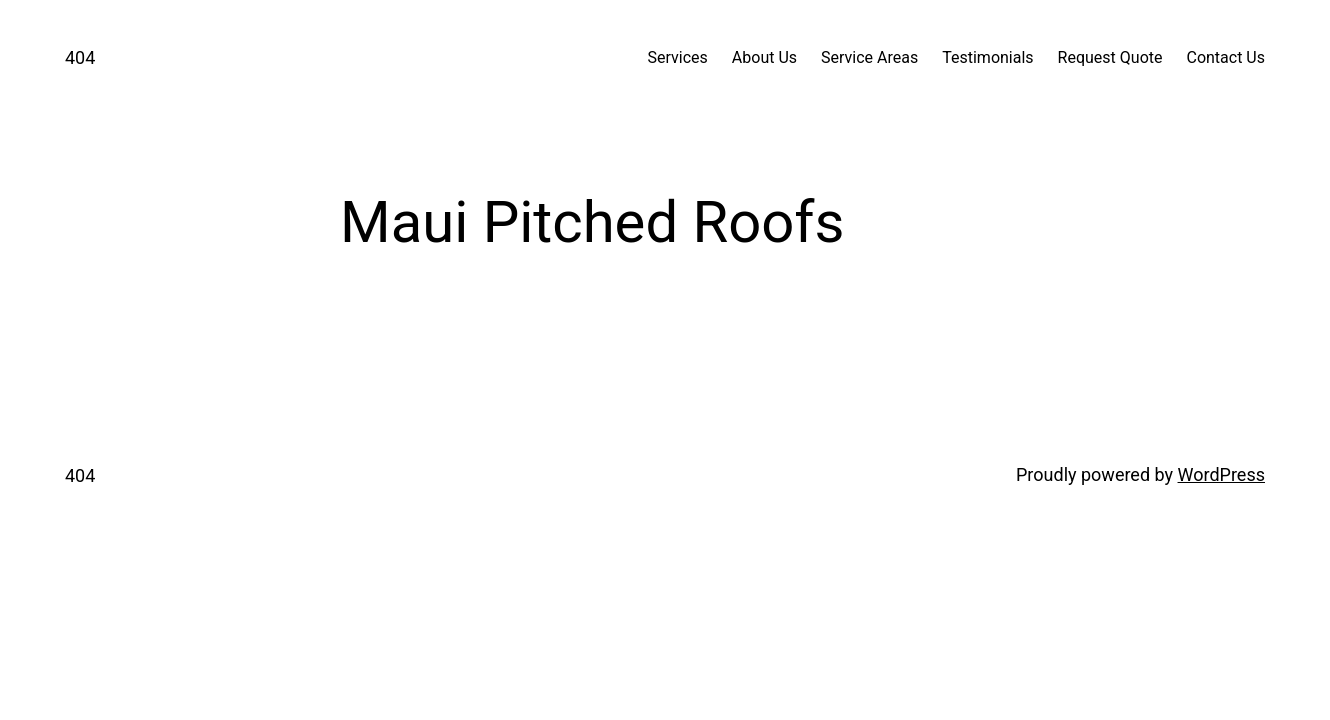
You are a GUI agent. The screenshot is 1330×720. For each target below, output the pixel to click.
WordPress (1221, 474)
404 (80, 57)
